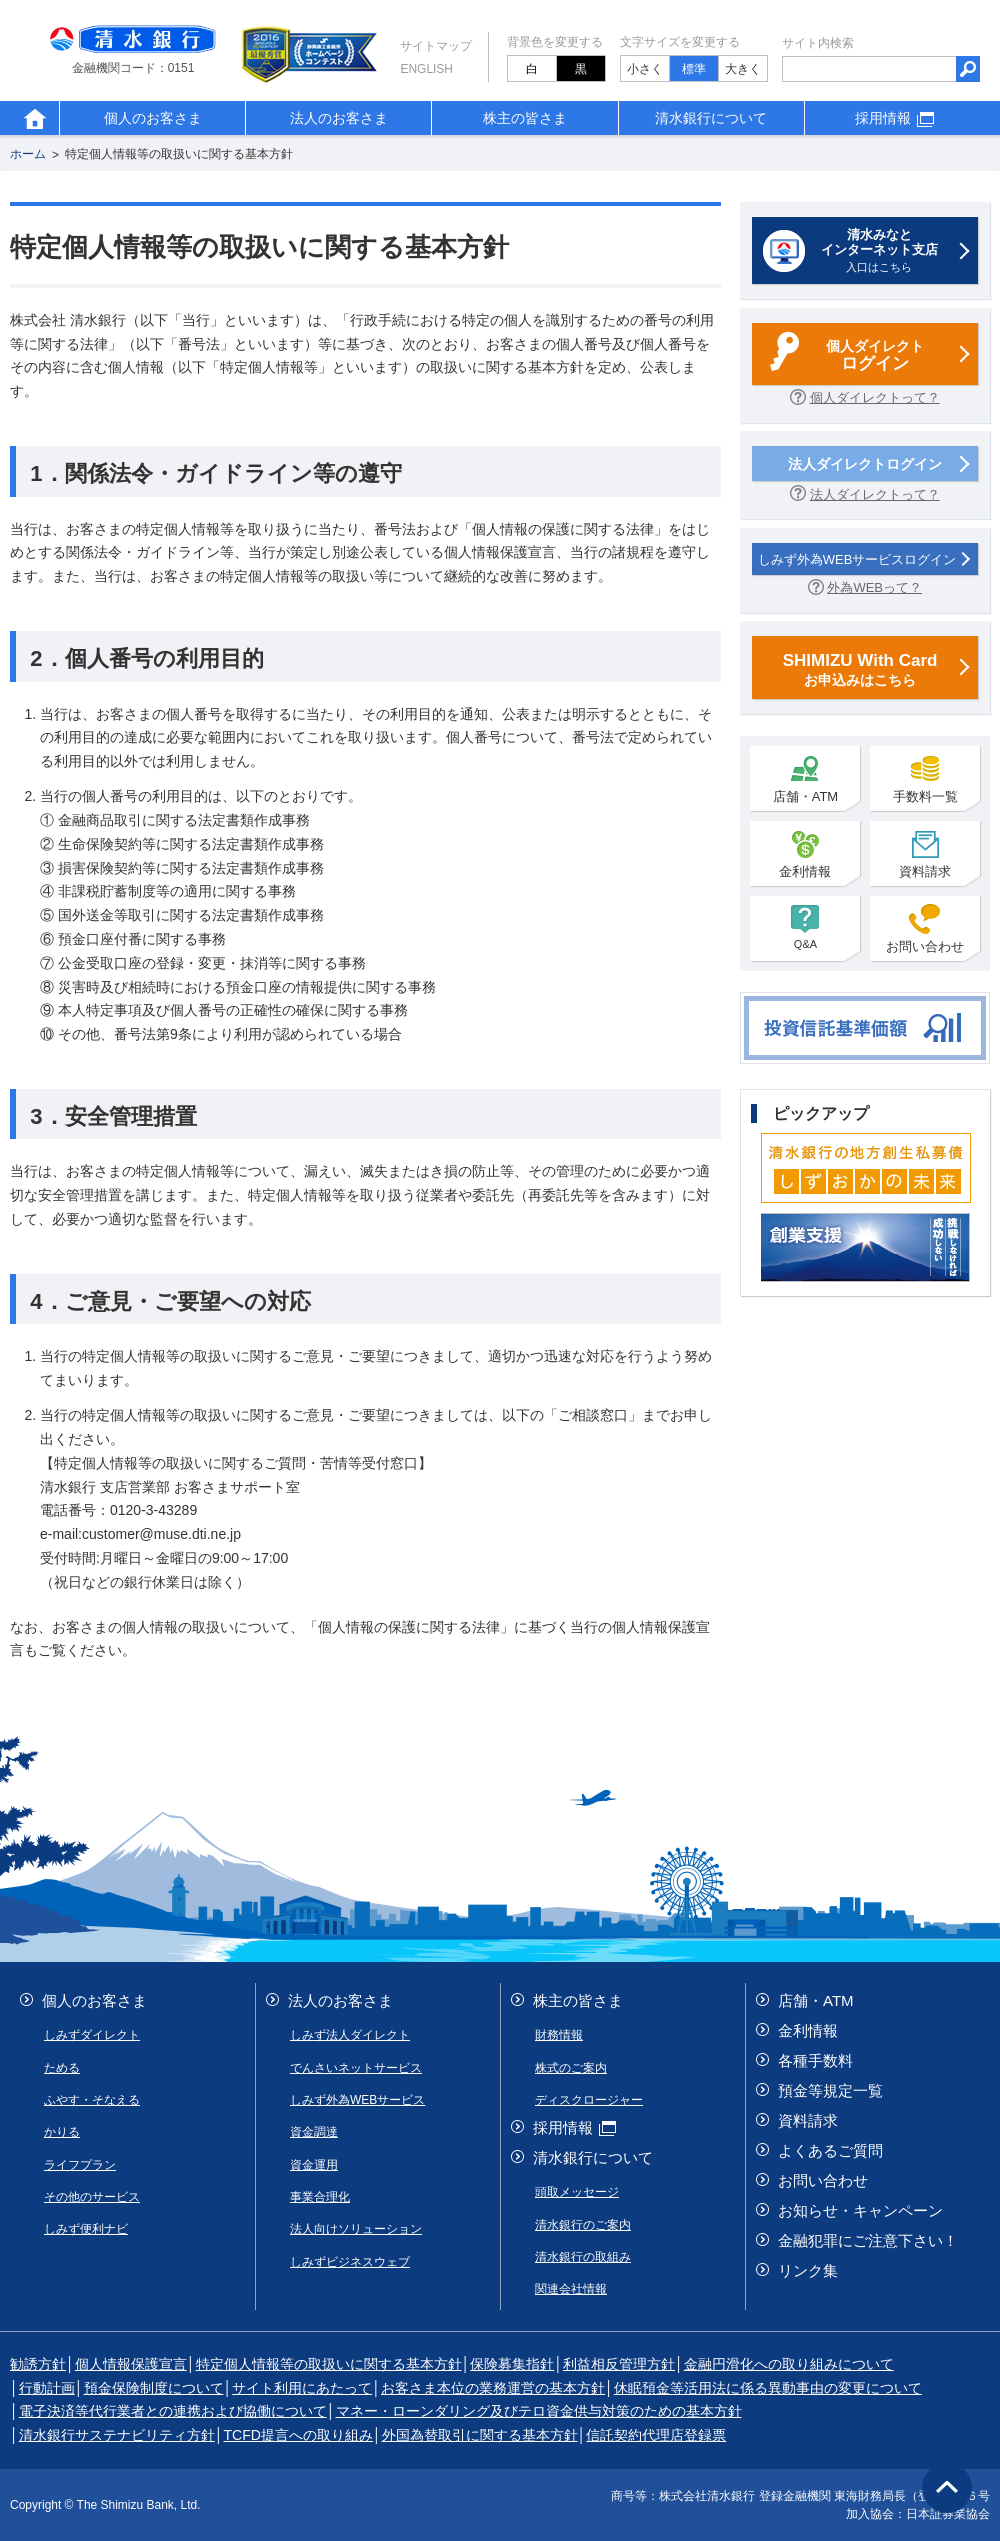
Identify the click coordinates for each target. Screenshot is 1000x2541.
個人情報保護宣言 (131, 2364)
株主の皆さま (525, 118)
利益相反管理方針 (619, 2364)
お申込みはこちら (860, 669)
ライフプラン (80, 2165)
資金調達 (314, 2132)
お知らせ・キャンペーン (860, 2210)
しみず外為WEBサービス (357, 2100)
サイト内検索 (818, 43)
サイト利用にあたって (302, 2388)
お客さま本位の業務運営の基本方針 (493, 2388)
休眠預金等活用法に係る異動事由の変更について (768, 2388)
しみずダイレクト (92, 2035)
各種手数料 (815, 2060)
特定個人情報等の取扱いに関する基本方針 (179, 155)
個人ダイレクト (875, 356)
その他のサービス (92, 2197)
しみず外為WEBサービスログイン (857, 559)
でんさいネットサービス (356, 2068)
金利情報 (805, 854)
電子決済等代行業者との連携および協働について (173, 2411)
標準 (694, 69)
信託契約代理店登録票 (656, 2435)
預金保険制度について (154, 2388)
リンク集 (808, 2270)
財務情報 (559, 2035)
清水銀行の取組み (583, 2257)
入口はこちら (879, 250)
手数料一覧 (925, 779)
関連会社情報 (571, 2289)
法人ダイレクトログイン (865, 464)
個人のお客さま (153, 118)
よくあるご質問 (830, 2150)
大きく (743, 69)
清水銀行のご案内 (583, 2225)
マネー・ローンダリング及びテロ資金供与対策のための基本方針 (539, 2411)
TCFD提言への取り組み (298, 2435)
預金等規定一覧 (830, 2090)
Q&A (805, 927)
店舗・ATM (805, 779)
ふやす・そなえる (92, 2100)
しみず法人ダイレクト (350, 2035)
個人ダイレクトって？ (875, 397)
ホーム (28, 155)
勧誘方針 (38, 2364)
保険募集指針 (512, 2364)
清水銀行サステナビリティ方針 (117, 2435)
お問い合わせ (925, 929)
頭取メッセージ (577, 2192)
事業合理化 (320, 2197)
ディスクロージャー (589, 2100)
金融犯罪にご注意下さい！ (868, 2240)
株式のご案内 (571, 2068)
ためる (62, 2068)
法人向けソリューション (356, 2229)
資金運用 (314, 2165)
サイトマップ (436, 46)
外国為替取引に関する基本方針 (480, 2435)
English (426, 69)
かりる (62, 2132)
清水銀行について (711, 118)
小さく (645, 69)
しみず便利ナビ (86, 2229)
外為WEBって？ (874, 587)
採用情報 (897, 118)
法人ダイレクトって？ (875, 494)
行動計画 (47, 2388)
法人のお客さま (339, 118)
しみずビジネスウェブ (350, 2262)
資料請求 (925, 854)
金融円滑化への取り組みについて (789, 2364)
